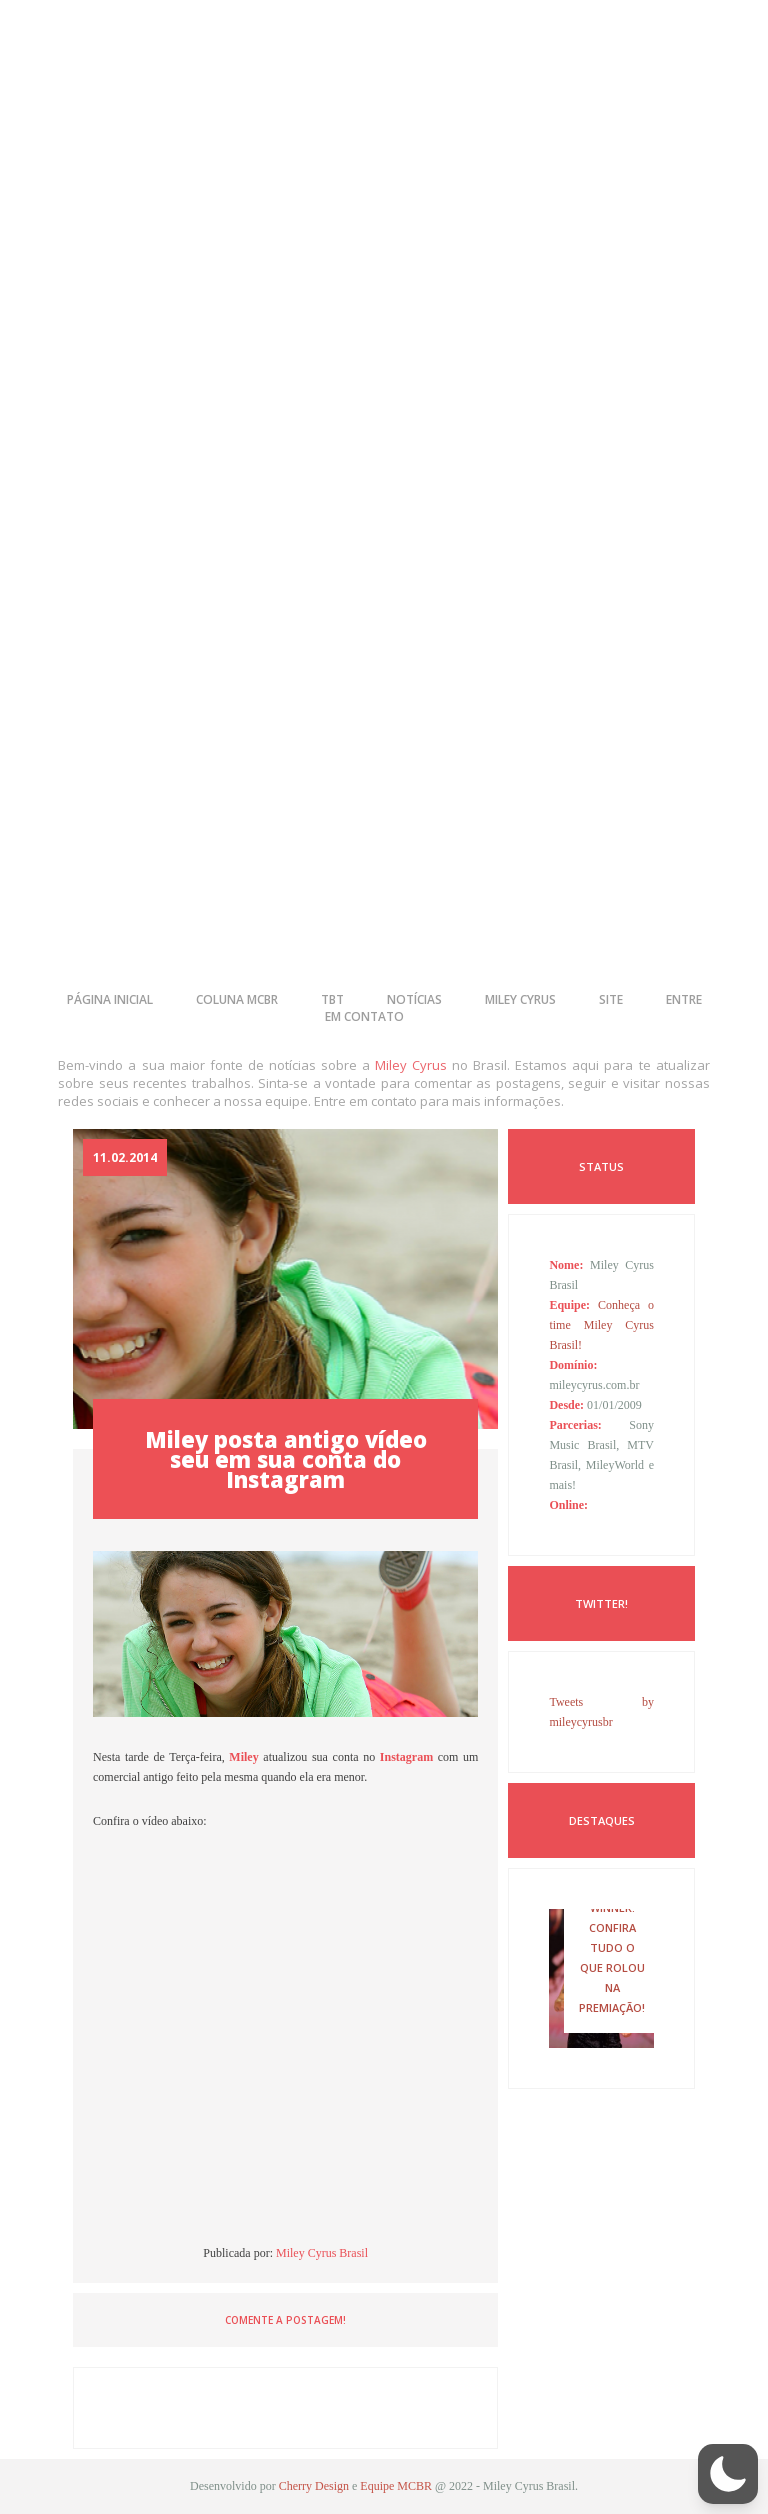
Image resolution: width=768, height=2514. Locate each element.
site (611, 999)
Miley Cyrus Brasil (322, 2253)
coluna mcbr (237, 999)
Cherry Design (314, 2486)
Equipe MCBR (396, 2486)
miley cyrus (520, 999)
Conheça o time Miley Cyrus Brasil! (601, 1325)
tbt (332, 999)
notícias (414, 999)
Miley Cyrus (411, 1065)
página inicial (110, 999)
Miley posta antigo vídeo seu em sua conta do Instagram (286, 1459)
